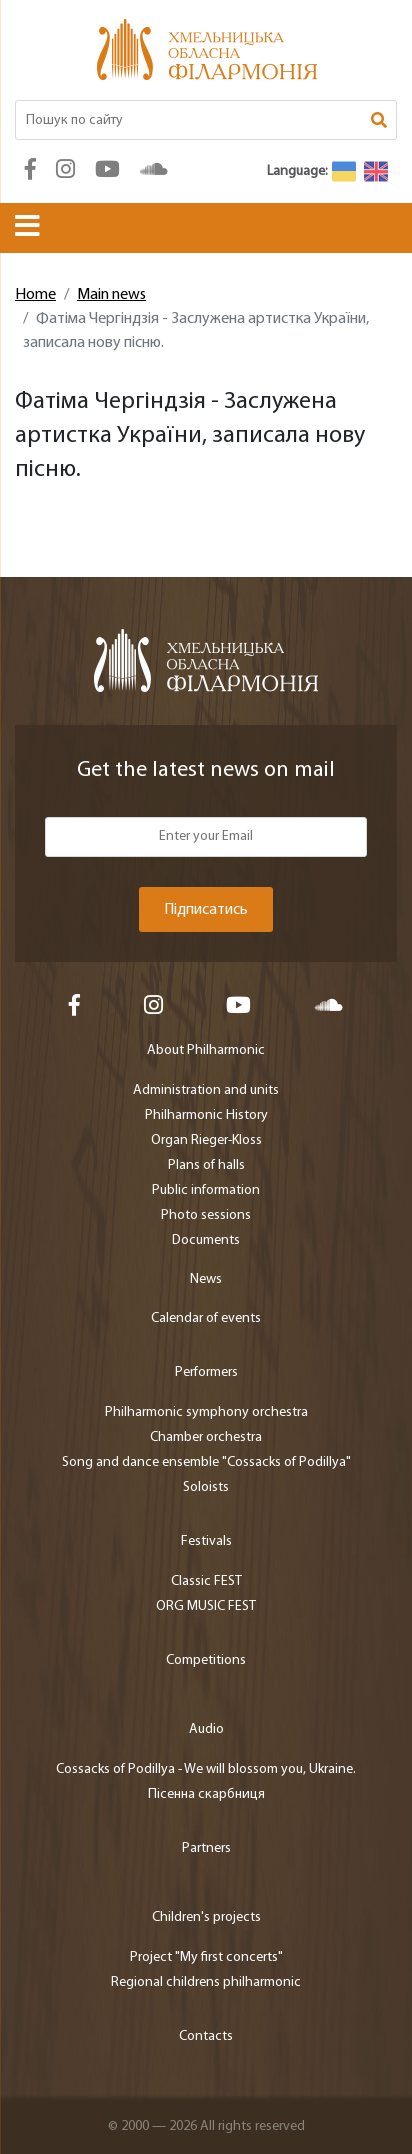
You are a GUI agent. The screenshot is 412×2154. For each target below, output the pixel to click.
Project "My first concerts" (206, 1957)
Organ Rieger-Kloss (206, 1140)
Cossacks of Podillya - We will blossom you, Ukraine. (206, 1769)
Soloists (206, 1487)
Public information (206, 1190)
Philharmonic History (206, 1115)
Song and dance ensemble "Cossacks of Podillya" (206, 1462)
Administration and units (206, 1090)
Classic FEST (206, 1581)
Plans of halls (206, 1165)
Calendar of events (206, 1318)
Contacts (206, 2036)
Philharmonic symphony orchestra (206, 1412)
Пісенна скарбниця (206, 1794)
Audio (206, 1729)
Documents (206, 1240)
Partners (206, 1848)
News (206, 1279)
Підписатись (206, 910)
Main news (111, 295)
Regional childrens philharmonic (206, 1982)
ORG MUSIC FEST (206, 1606)
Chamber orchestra (206, 1437)
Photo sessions (206, 1215)
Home (35, 295)
